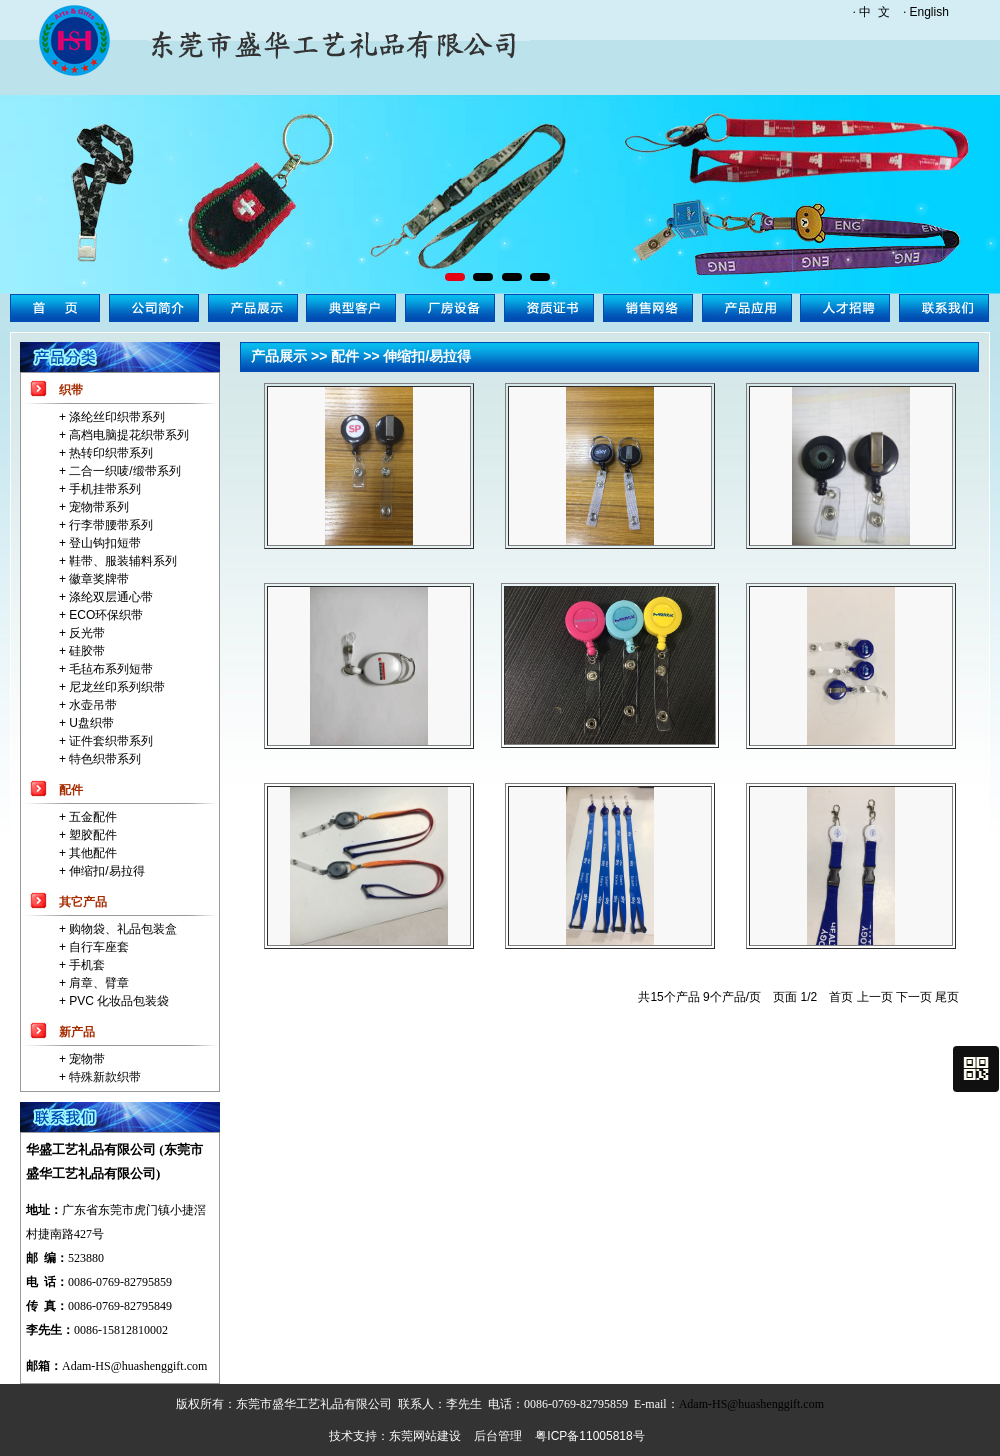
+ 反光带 (82, 633)
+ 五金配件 (88, 817)
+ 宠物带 (82, 1059)
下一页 (914, 997)
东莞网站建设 (425, 1436)
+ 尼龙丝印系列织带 (112, 687)
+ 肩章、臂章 (94, 983)
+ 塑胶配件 (88, 835)
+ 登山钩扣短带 (100, 543)
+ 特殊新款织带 (100, 1077)
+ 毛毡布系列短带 (106, 669)
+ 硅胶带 (82, 651)
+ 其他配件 (88, 853)
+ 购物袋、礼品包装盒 (118, 929)
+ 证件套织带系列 (106, 741)
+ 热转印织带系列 (106, 453)
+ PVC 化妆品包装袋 (114, 1001)
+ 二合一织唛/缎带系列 (120, 471)
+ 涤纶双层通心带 (106, 597)
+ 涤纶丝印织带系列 (112, 417)
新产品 (77, 1032)
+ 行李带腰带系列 (106, 525)
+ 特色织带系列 (100, 759)
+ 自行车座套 (94, 947)
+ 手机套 (82, 965)
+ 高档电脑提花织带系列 (124, 435)
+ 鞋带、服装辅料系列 (118, 561)
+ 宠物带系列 (94, 507)
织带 (71, 390)
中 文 (874, 12)
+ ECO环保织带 (101, 615)
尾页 (947, 997)
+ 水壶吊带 (88, 705)
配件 (71, 790)
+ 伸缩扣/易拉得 (102, 871)
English (929, 12)
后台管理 (498, 1436)
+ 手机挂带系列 (100, 489)
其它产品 (83, 902)
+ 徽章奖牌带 (94, 579)
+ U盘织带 (86, 723)
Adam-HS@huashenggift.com (134, 1366)
